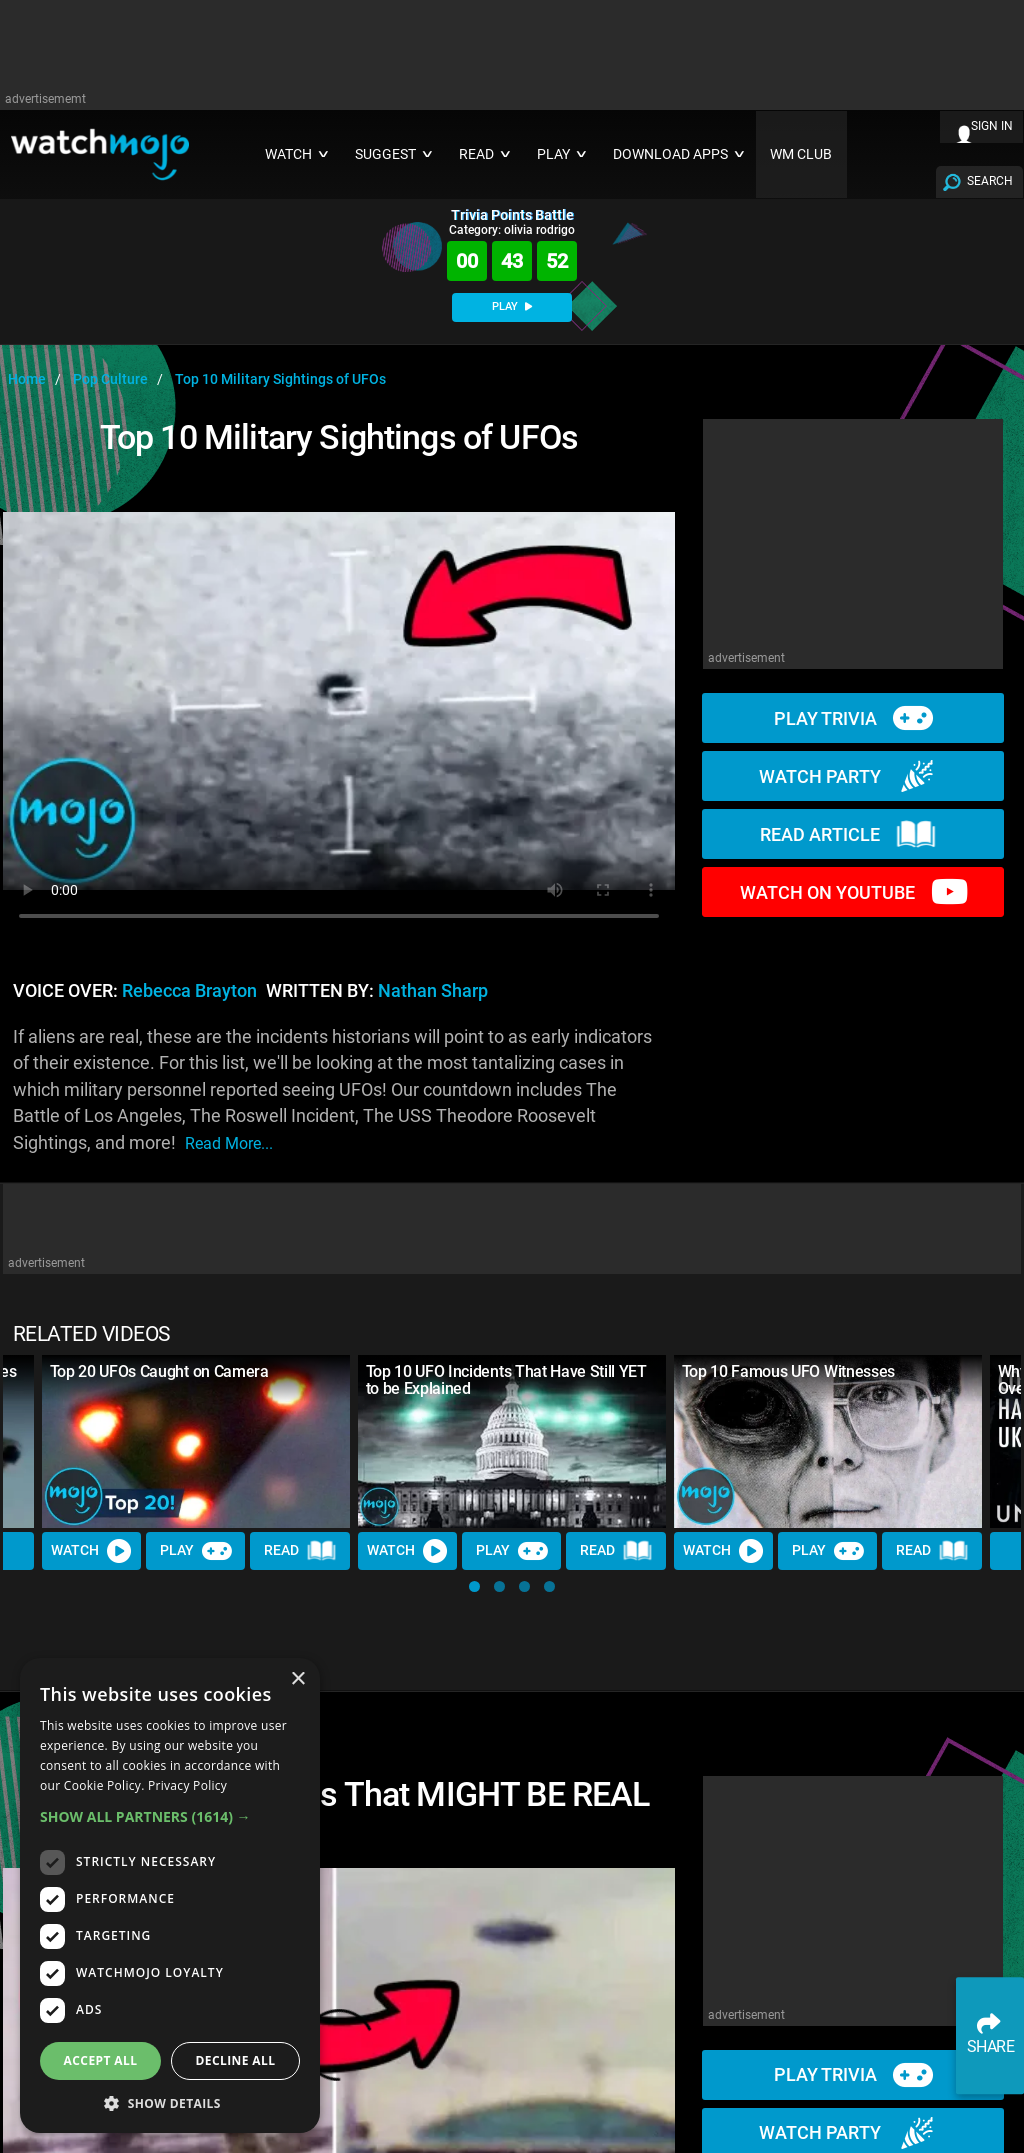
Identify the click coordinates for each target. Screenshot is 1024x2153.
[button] (474, 1586)
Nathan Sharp (433, 991)
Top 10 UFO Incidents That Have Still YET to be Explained (506, 1380)
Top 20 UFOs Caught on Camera (159, 1371)
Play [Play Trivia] (196, 1551)
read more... (229, 1143)
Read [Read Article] (301, 1552)
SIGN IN (992, 126)
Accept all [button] (101, 2060)
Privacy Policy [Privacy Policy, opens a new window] (187, 1785)
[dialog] (170, 1895)
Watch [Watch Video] (92, 1551)
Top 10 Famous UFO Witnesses (788, 1371)
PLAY (512, 306)
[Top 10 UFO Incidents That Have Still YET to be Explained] (512, 1441)
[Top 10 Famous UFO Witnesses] (828, 1441)
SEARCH (990, 181)
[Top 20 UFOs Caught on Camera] (196, 1441)
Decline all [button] (236, 2060)
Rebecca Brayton (189, 991)
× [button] (297, 1679)
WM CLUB (801, 154)
